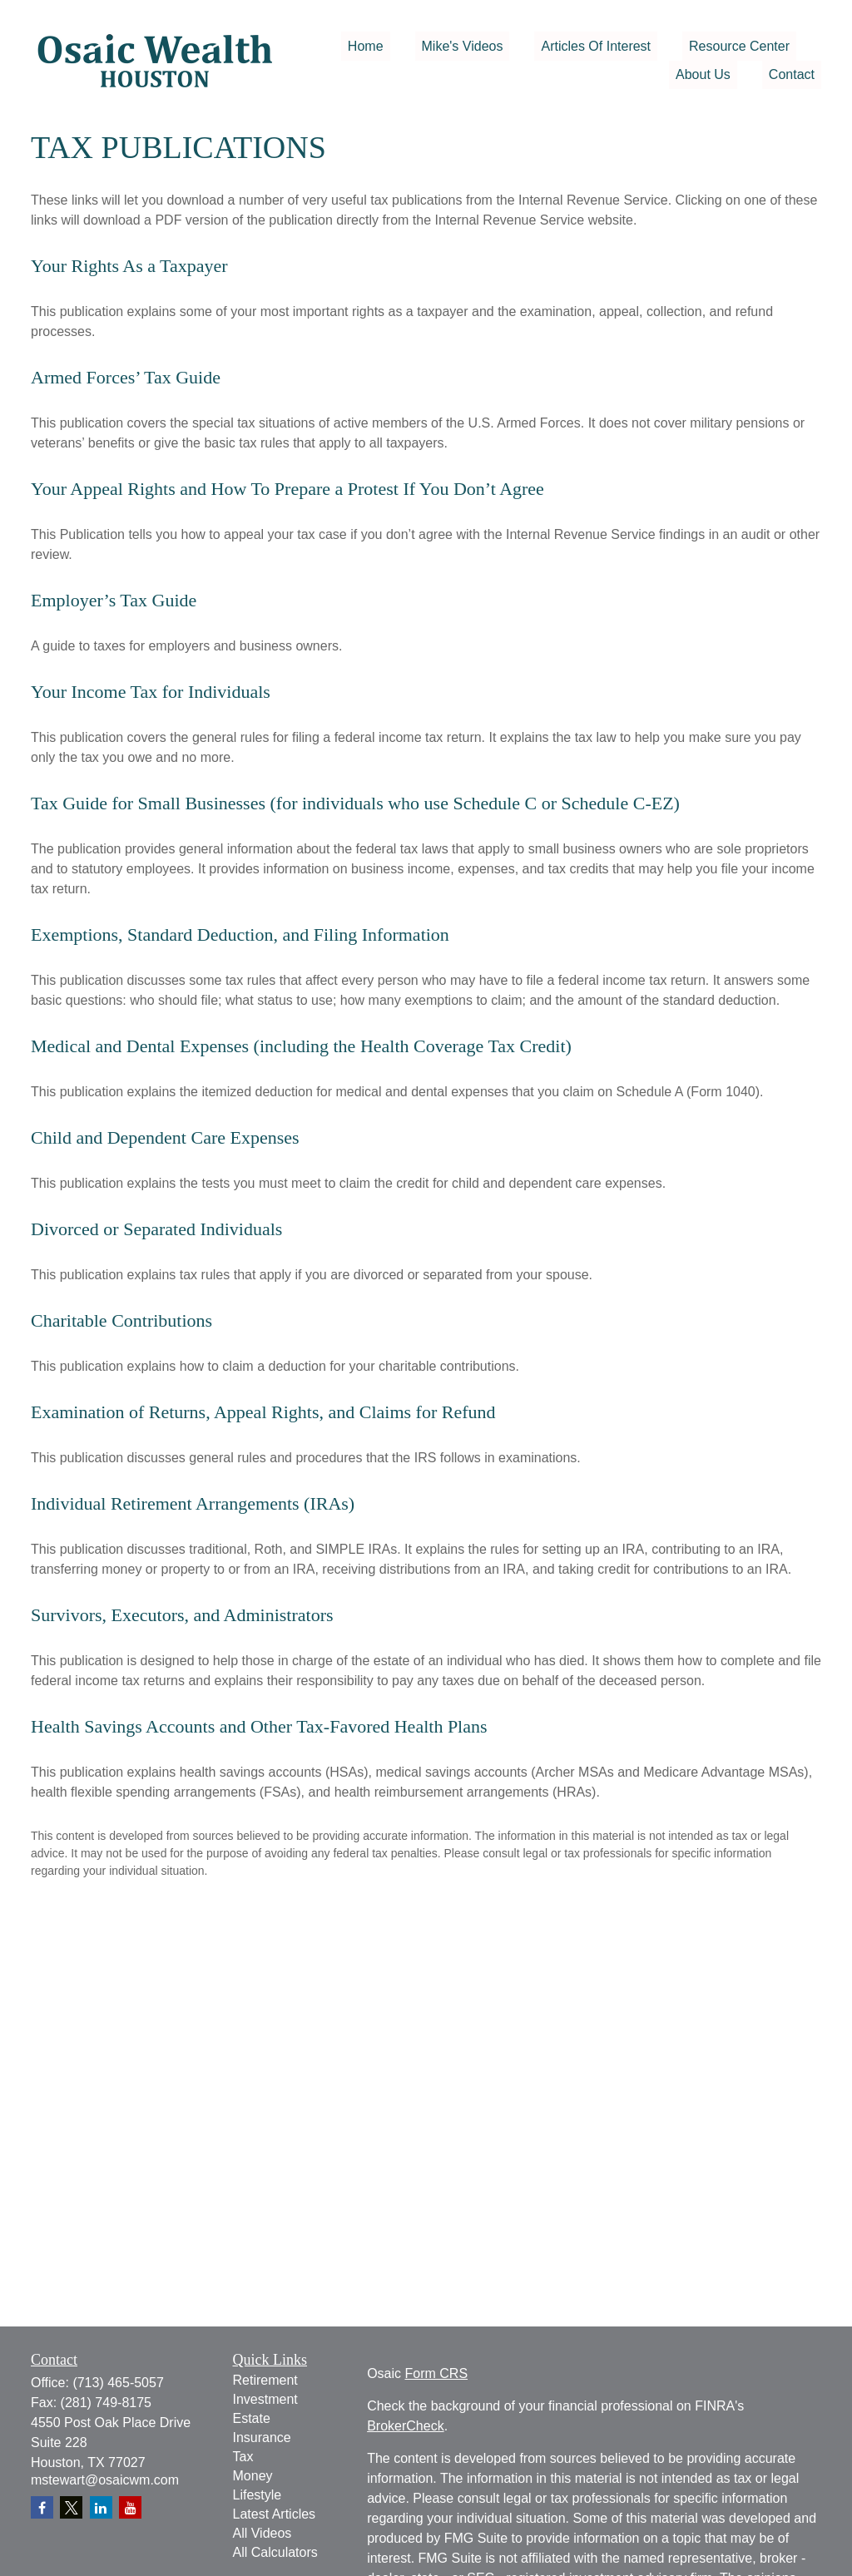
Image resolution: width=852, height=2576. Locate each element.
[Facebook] (42, 2507)
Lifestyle (257, 2495)
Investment (265, 2399)
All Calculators (275, 2552)
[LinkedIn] (101, 2507)
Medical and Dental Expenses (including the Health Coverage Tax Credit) (301, 1046)
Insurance (262, 2437)
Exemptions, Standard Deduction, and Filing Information (240, 934)
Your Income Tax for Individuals (150, 691)
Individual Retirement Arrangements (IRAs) (192, 1503)
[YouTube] (130, 2507)
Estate (251, 2418)
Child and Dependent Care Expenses (165, 1137)
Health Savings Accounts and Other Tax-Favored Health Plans (259, 1726)
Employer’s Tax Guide (113, 600)
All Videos (262, 2533)
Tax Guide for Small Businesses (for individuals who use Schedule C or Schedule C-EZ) (355, 803)
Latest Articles (274, 2514)
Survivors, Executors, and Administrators (182, 1614)
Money (253, 2476)
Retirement (265, 2380)
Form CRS (436, 2373)
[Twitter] (71, 2507)
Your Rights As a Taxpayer (129, 265)
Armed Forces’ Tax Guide (125, 377)
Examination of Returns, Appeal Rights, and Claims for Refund (263, 1412)
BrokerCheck (405, 2426)
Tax (243, 2457)
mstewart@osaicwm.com (105, 2480)
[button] (365, 46)
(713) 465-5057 (117, 2383)
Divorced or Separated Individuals (156, 1229)
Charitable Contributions (121, 1320)
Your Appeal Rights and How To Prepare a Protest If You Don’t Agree (287, 488)
